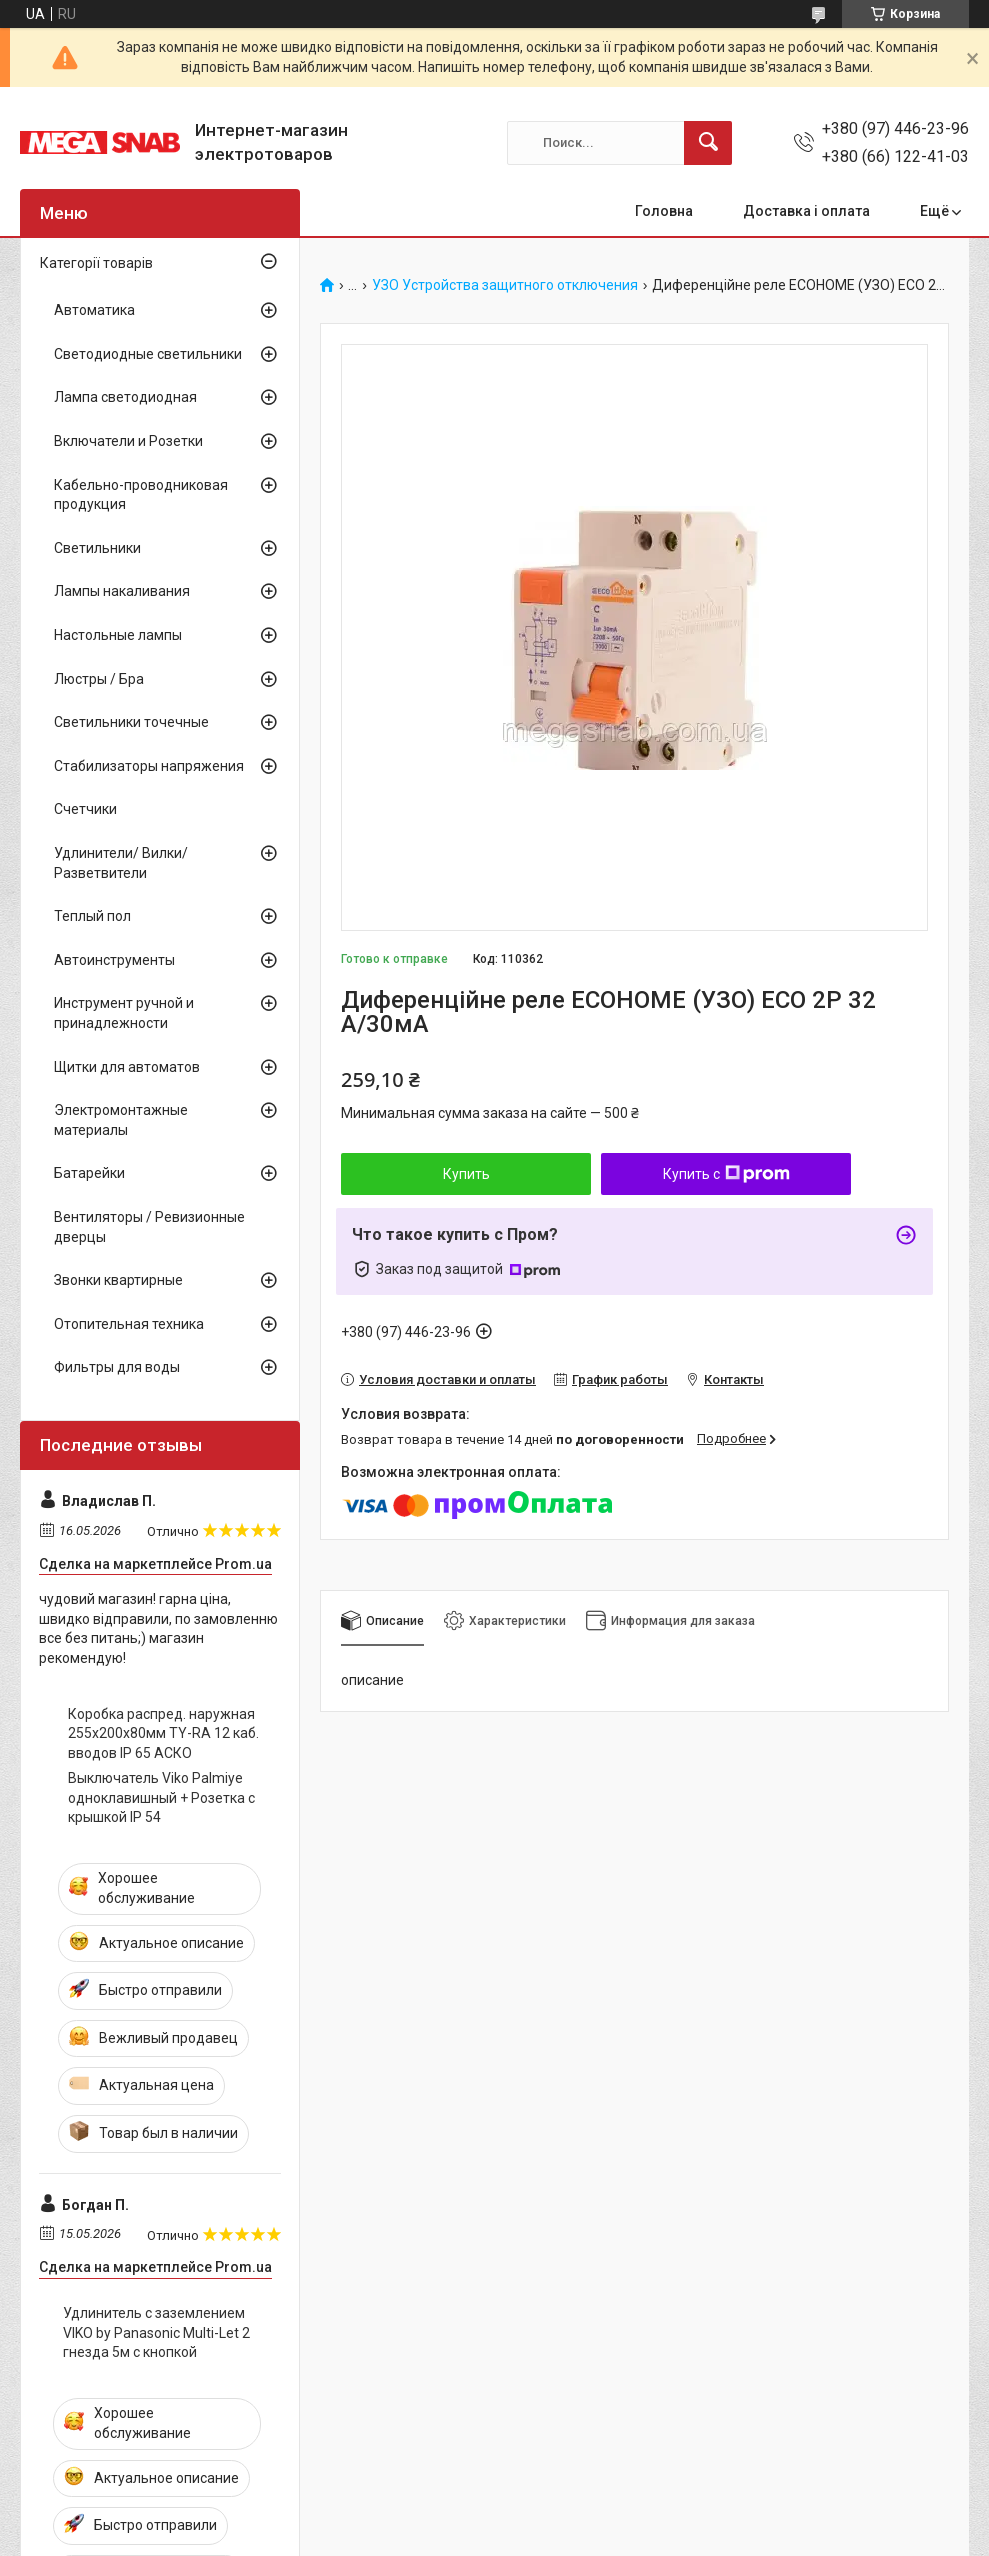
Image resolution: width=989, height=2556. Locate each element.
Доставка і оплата (806, 211)
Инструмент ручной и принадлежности (124, 1013)
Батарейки (89, 1173)
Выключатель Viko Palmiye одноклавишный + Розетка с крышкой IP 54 (161, 1797)
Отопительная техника (129, 1324)
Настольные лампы (118, 635)
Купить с (726, 1174)
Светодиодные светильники (148, 354)
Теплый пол (92, 916)
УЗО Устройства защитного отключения (505, 285)
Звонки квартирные (118, 1280)
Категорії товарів (96, 263)
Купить (466, 1174)
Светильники (97, 548)
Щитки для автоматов (127, 1067)
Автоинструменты (114, 960)
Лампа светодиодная (125, 397)
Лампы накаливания (122, 591)
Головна (664, 211)
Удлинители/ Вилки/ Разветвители (121, 863)
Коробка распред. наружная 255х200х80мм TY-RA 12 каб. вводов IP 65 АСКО (163, 1733)
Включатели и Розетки (128, 441)
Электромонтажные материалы (121, 1120)
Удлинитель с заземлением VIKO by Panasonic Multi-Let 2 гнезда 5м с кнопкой (156, 2332)
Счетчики (85, 809)
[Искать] (708, 143)
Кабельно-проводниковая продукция (141, 495)
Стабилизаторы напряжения (149, 766)
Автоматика (94, 310)
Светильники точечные (131, 722)
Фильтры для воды (117, 1367)
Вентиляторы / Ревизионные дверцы (149, 1227)
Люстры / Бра (99, 679)
